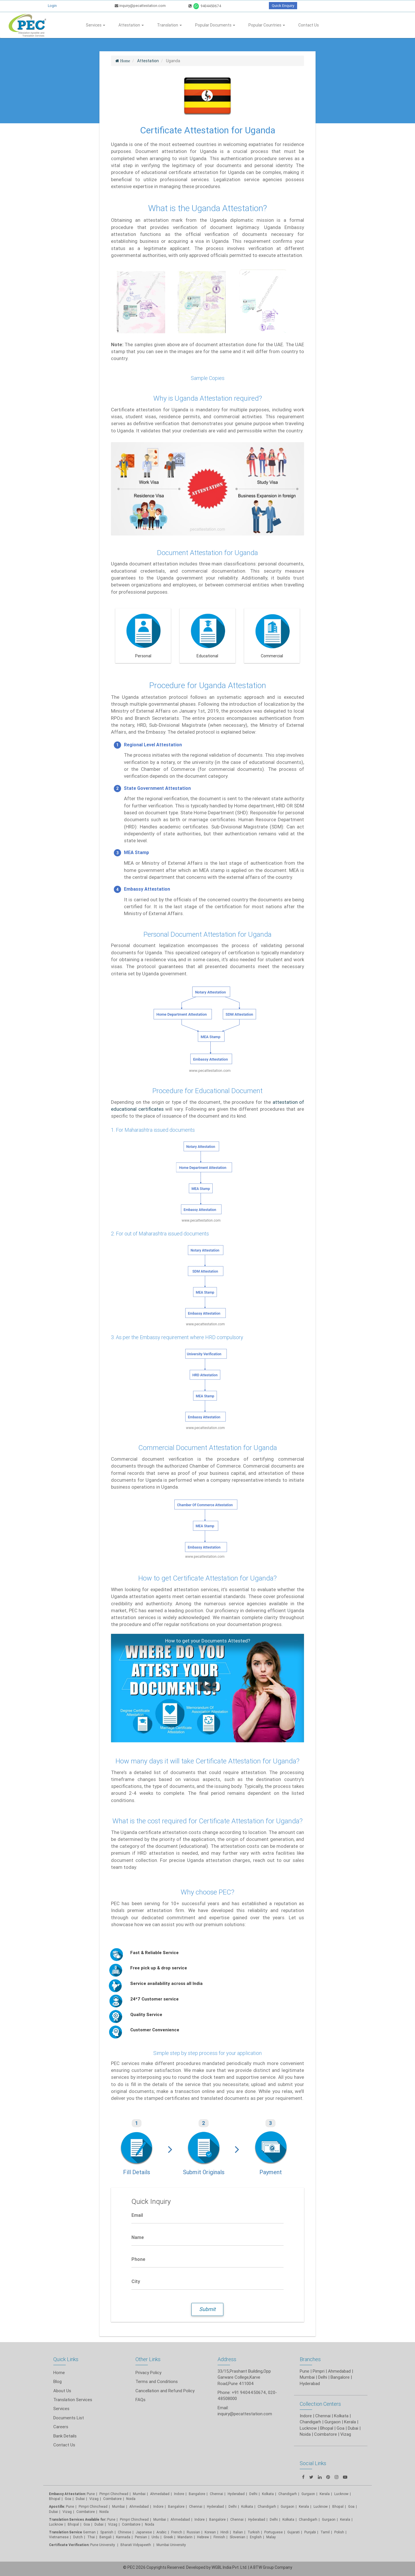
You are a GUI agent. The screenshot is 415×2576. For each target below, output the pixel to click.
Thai (91, 2537)
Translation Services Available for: (77, 2519)
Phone (138, 2259)
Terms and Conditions (156, 2381)
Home (59, 2372)
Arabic (161, 2532)
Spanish (106, 2532)
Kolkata (268, 2494)
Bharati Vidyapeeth (136, 2545)
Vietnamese (59, 2537)
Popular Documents (215, 25)
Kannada (123, 2537)
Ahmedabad (339, 2371)
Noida (130, 2498)
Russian (193, 2532)
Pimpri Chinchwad (113, 2494)
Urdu (155, 2537)
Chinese (124, 2532)
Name (137, 2237)
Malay (271, 2537)
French (176, 2532)
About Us (62, 2390)
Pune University (103, 2545)
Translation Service (66, 2532)
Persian (141, 2537)
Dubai (80, 2498)
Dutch (78, 2537)
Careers (60, 2426)
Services (95, 25)
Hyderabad (236, 2494)
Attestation (131, 25)
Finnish (219, 2537)
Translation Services (72, 2399)
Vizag (94, 2498)
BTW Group (263, 2567)
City (135, 2281)
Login (52, 5)
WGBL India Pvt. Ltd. (229, 2567)
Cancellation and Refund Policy (165, 2390)
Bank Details (65, 2436)
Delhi (253, 2494)
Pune (304, 2371)
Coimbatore (112, 2498)
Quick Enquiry (283, 5)
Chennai (216, 2494)
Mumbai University (171, 2545)
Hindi (224, 2532)
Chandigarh (267, 2506)
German (89, 2532)
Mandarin (185, 2537)
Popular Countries (266, 25)
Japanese (144, 2532)
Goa (68, 2498)
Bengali (105, 2537)
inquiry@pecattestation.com (140, 5)
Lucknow (56, 2524)
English (256, 2537)
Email (137, 2215)
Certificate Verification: (69, 2545)
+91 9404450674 (249, 2392)
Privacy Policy (148, 2372)
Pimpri (319, 2371)
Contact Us (308, 25)
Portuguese (273, 2532)
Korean (210, 2532)
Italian (238, 2532)
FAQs (140, 2399)
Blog (57, 2381)
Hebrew (203, 2537)
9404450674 (204, 5)
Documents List (68, 2417)
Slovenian (237, 2537)
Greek (168, 2537)
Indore (179, 2494)
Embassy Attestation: (67, 2494)
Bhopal (54, 2498)
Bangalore (197, 2494)
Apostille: (57, 2506)
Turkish (254, 2532)
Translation (169, 25)
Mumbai (139, 2494)
